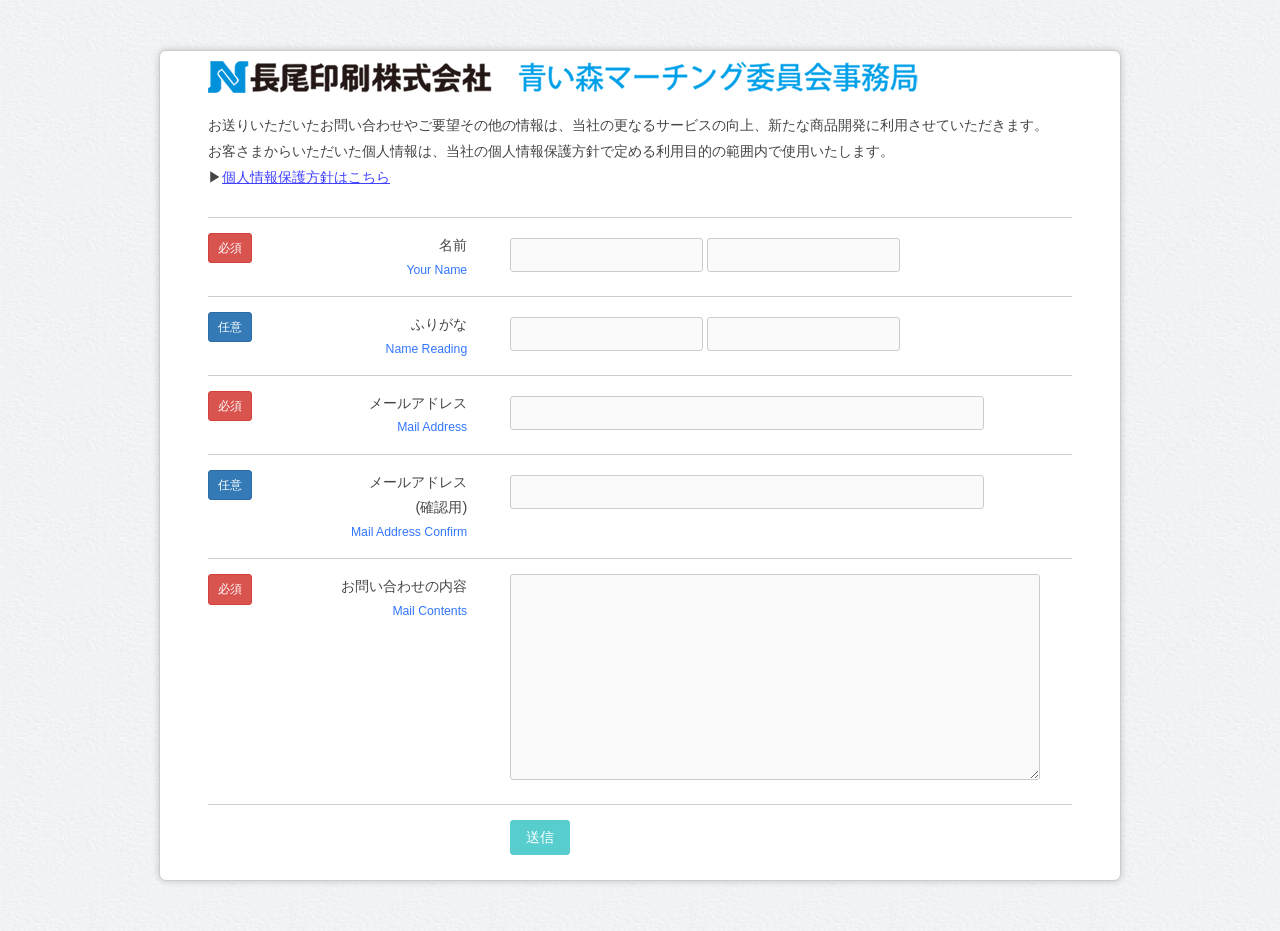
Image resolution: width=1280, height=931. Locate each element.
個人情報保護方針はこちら (306, 177)
